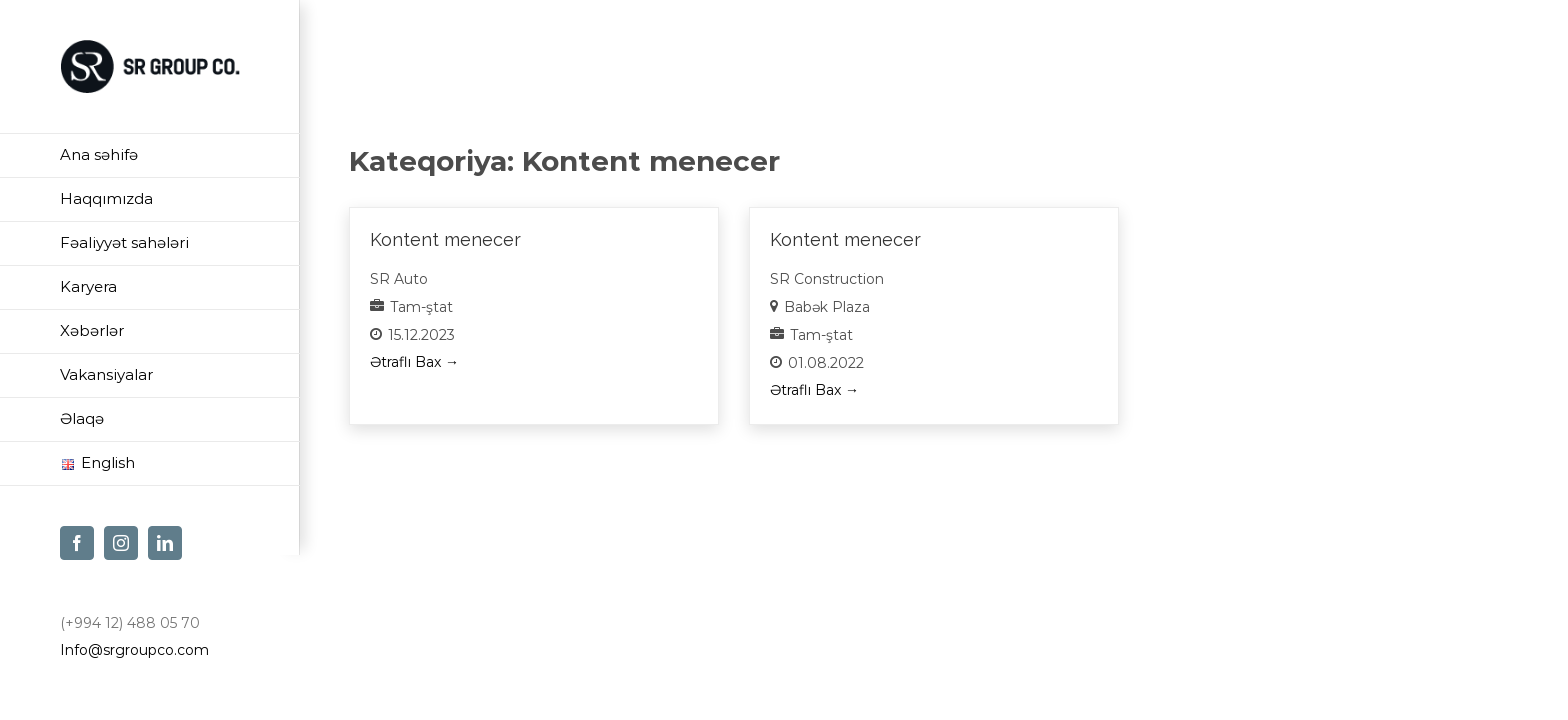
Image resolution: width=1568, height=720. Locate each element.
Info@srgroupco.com (134, 650)
